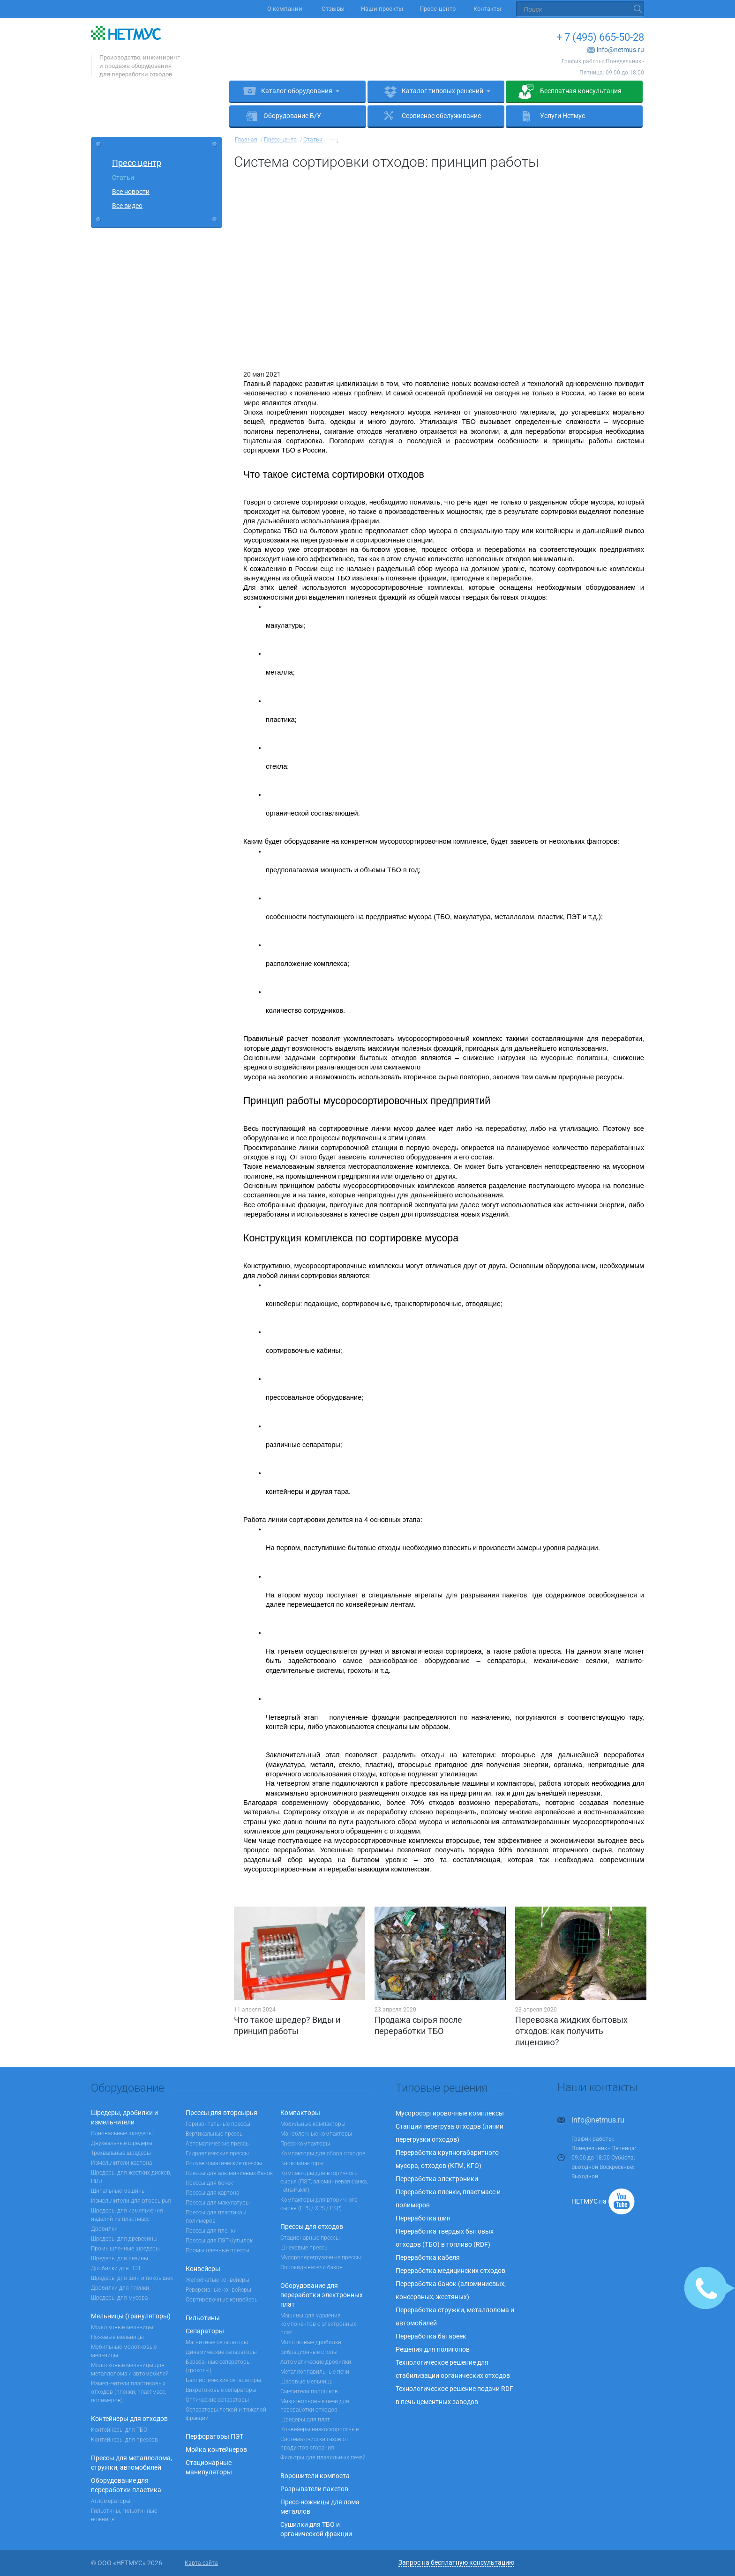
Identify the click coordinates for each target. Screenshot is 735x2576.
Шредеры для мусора (119, 2297)
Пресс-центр (438, 8)
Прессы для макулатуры (218, 2202)
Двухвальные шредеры (121, 2143)
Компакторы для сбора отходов (323, 2153)
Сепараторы (205, 2331)
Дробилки (104, 2229)
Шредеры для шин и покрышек (132, 2278)
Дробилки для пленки (120, 2288)
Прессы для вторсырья (221, 2112)
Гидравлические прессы (217, 2153)
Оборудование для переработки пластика (126, 2485)
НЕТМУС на (589, 2201)
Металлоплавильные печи (314, 2371)
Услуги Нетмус (562, 115)
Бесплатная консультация (581, 91)
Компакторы (300, 2112)
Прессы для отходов (311, 2226)
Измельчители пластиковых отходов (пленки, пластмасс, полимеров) (128, 2392)
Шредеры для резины (119, 2258)
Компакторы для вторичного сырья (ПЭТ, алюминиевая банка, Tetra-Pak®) (324, 2181)
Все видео (127, 205)
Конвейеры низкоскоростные (319, 2429)
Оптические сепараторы (217, 2400)
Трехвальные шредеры (121, 2153)
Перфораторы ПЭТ (214, 2436)
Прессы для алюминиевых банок (229, 2173)
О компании (286, 8)
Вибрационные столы (309, 2352)
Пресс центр (136, 163)
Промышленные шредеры (125, 2248)
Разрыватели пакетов (314, 2489)
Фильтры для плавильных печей (323, 2457)
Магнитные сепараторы (217, 2342)
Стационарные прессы (310, 2238)
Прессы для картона (212, 2193)
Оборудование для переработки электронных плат (321, 2295)
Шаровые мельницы (307, 2381)
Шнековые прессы (304, 2247)
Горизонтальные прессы (218, 2124)
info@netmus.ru (620, 49)
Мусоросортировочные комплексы (450, 2113)
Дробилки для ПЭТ (116, 2268)
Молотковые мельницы (122, 2327)
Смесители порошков (309, 2391)
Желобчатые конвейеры (217, 2280)
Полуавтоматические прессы (224, 2163)
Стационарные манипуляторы (209, 2467)
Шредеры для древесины (124, 2238)
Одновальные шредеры (122, 2133)
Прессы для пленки (211, 2230)
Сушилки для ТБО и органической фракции (316, 2529)
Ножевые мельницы (117, 2337)
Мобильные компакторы (312, 2124)
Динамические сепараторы (221, 2352)
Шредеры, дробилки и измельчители (124, 2117)
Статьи (123, 177)
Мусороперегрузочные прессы (320, 2257)
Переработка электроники (437, 2179)
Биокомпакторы (301, 2163)
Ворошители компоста (315, 2475)
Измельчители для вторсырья (131, 2200)
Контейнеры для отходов (129, 2418)
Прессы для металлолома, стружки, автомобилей (131, 2462)
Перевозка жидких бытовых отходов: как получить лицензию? (571, 2031)
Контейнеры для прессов (124, 2439)
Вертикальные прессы (215, 2134)
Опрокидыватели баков (311, 2267)
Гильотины (203, 2318)
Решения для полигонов (433, 2349)
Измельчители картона (121, 2163)
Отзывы (333, 8)
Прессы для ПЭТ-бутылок (219, 2240)
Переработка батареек (431, 2336)
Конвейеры (203, 2268)
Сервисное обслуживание (441, 115)
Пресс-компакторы (305, 2143)
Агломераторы (110, 2501)
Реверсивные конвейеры (218, 2289)
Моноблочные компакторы (316, 2134)
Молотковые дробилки (310, 2342)
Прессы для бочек (209, 2183)
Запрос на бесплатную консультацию (456, 2562)
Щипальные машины (118, 2191)
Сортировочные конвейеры (222, 2299)
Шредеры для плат (305, 2419)
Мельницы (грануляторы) (131, 2316)
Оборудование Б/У (292, 115)
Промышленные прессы (217, 2250)
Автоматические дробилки (315, 2362)
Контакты (487, 8)
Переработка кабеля (428, 2257)
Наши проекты (382, 8)
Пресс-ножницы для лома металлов (320, 2506)
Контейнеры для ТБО (119, 2430)
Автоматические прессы (218, 2143)
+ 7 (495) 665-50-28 (600, 37)
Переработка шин (423, 2218)
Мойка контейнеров (216, 2449)
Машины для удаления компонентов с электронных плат (318, 2324)
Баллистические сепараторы (223, 2380)
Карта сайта (201, 2563)
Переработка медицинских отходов (450, 2270)
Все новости (131, 191)
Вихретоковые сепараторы (221, 2390)
